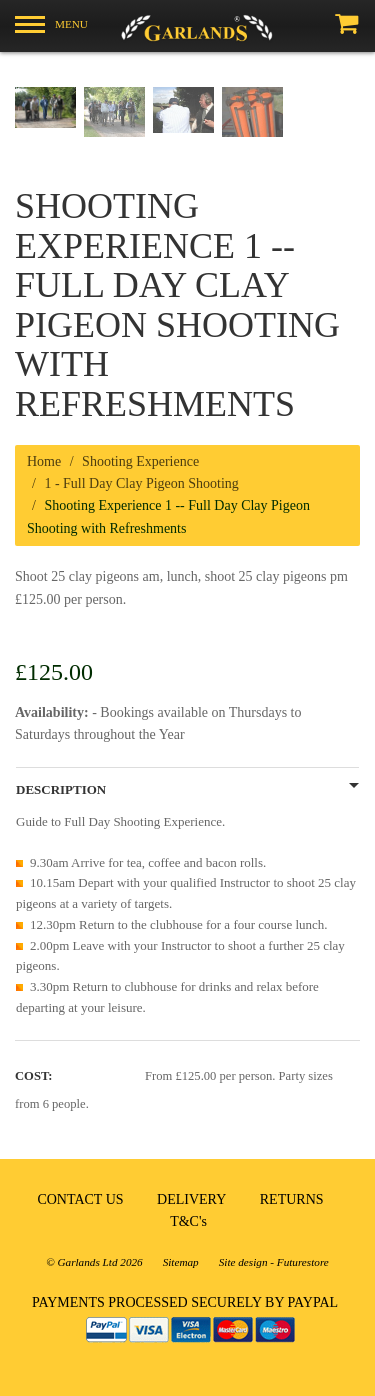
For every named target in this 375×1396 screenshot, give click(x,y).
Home (44, 461)
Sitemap (181, 1262)
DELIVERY (191, 1199)
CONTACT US (80, 1199)
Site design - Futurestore (274, 1262)
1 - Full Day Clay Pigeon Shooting (141, 483)
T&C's (188, 1221)
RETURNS (292, 1199)
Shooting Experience (140, 461)
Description (61, 790)
